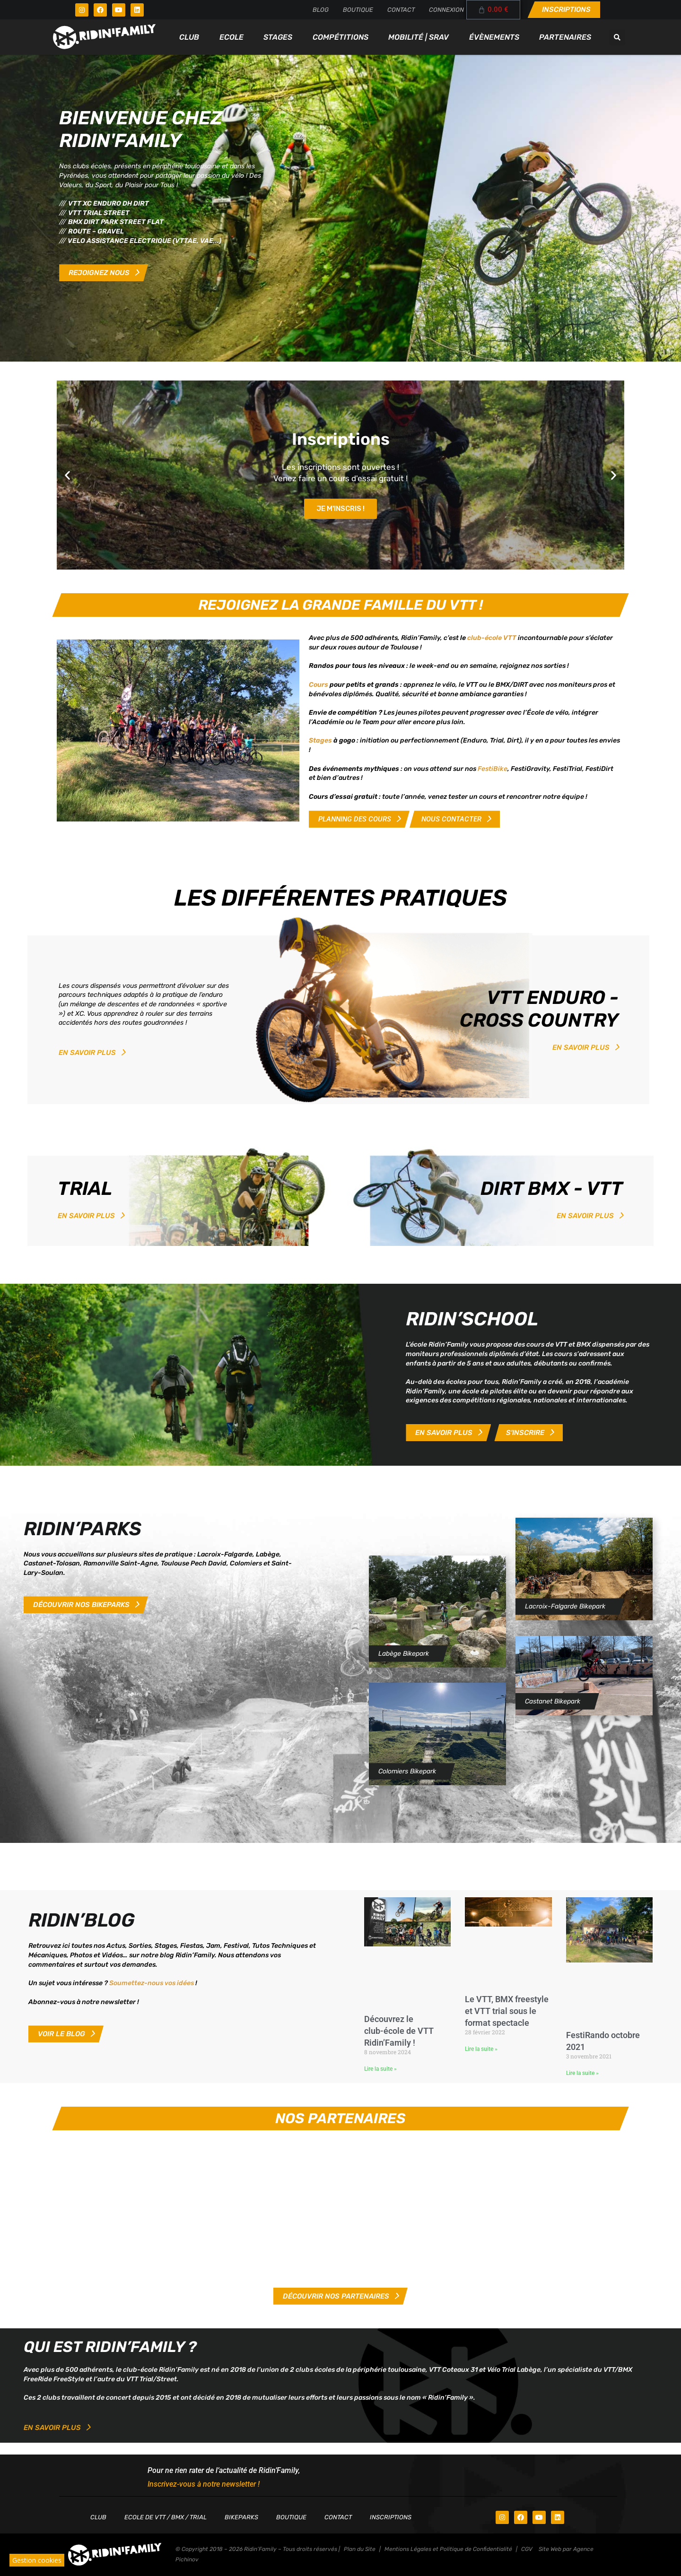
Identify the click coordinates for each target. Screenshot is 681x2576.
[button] (617, 37)
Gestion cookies (36, 2560)
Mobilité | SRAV (418, 37)
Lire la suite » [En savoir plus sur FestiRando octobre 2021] (582, 2073)
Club (189, 37)
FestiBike (492, 769)
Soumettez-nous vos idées (151, 1983)
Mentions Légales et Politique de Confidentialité (448, 2549)
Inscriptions (390, 2517)
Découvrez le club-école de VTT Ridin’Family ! (399, 2031)
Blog (321, 9)
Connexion (446, 9)
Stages (277, 37)
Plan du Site (359, 2549)
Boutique (358, 9)
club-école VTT (491, 638)
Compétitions (340, 37)
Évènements (494, 37)
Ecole (231, 37)
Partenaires (565, 37)
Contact (401, 9)
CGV (527, 2549)
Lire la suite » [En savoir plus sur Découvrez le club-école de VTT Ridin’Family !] (380, 2069)
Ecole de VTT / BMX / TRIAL (165, 2517)
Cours (319, 685)
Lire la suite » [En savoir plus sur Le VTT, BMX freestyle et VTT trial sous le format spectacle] (481, 2049)
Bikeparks (241, 2517)
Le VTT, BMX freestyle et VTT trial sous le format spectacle (507, 2011)
